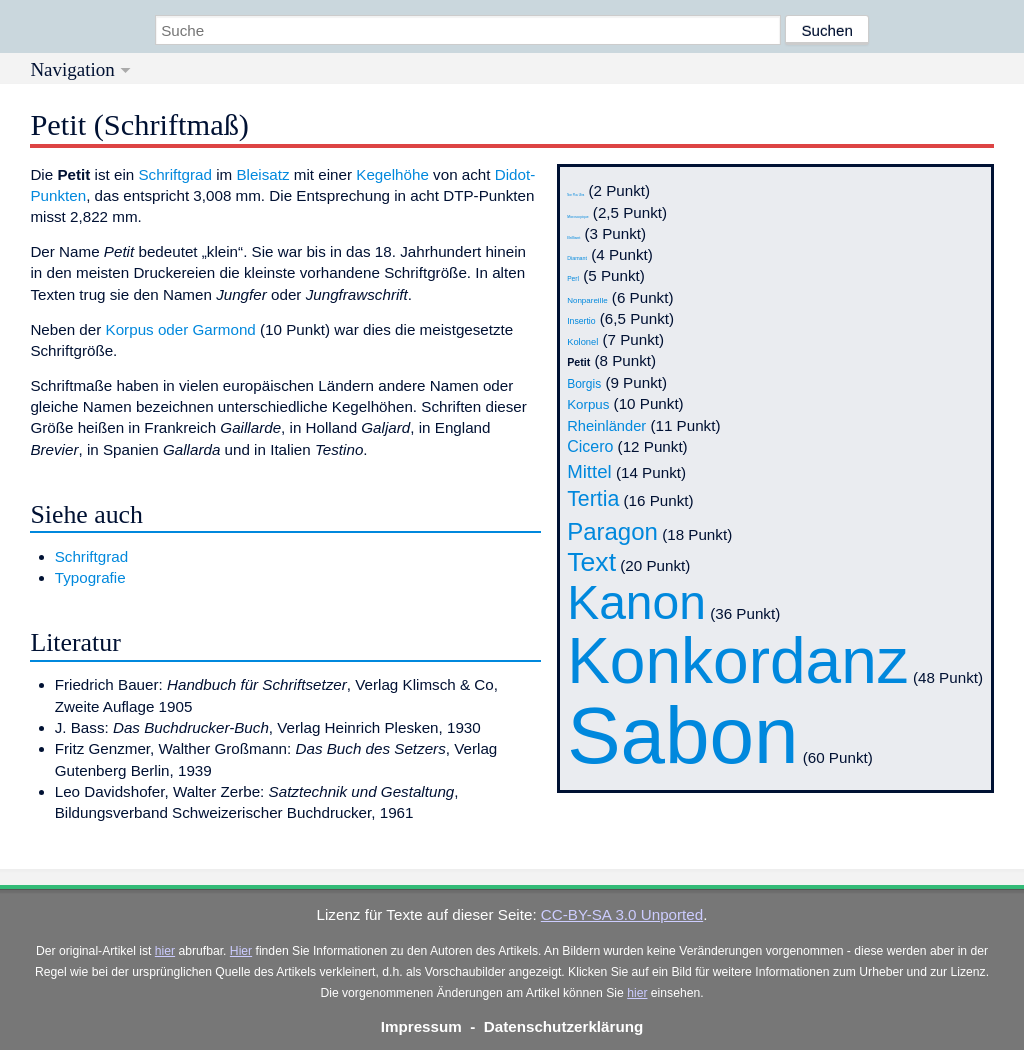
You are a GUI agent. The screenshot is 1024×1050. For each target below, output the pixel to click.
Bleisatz (262, 174)
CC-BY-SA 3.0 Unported (622, 914)
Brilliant (573, 237)
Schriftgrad (174, 174)
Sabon (682, 735)
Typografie (90, 577)
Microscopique (577, 217)
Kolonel (582, 342)
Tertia (593, 499)
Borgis (584, 384)
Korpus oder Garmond (181, 329)
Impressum (421, 1026)
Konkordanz (738, 661)
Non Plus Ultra (575, 195)
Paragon (612, 531)
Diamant (577, 258)
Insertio (581, 321)
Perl (573, 278)
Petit (578, 362)
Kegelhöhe (392, 174)
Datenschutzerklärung (564, 1026)
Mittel (589, 471)
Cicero (590, 446)
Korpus (588, 404)
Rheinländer (606, 426)
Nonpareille (587, 300)
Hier (241, 951)
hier (165, 951)
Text (591, 562)
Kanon (636, 602)
